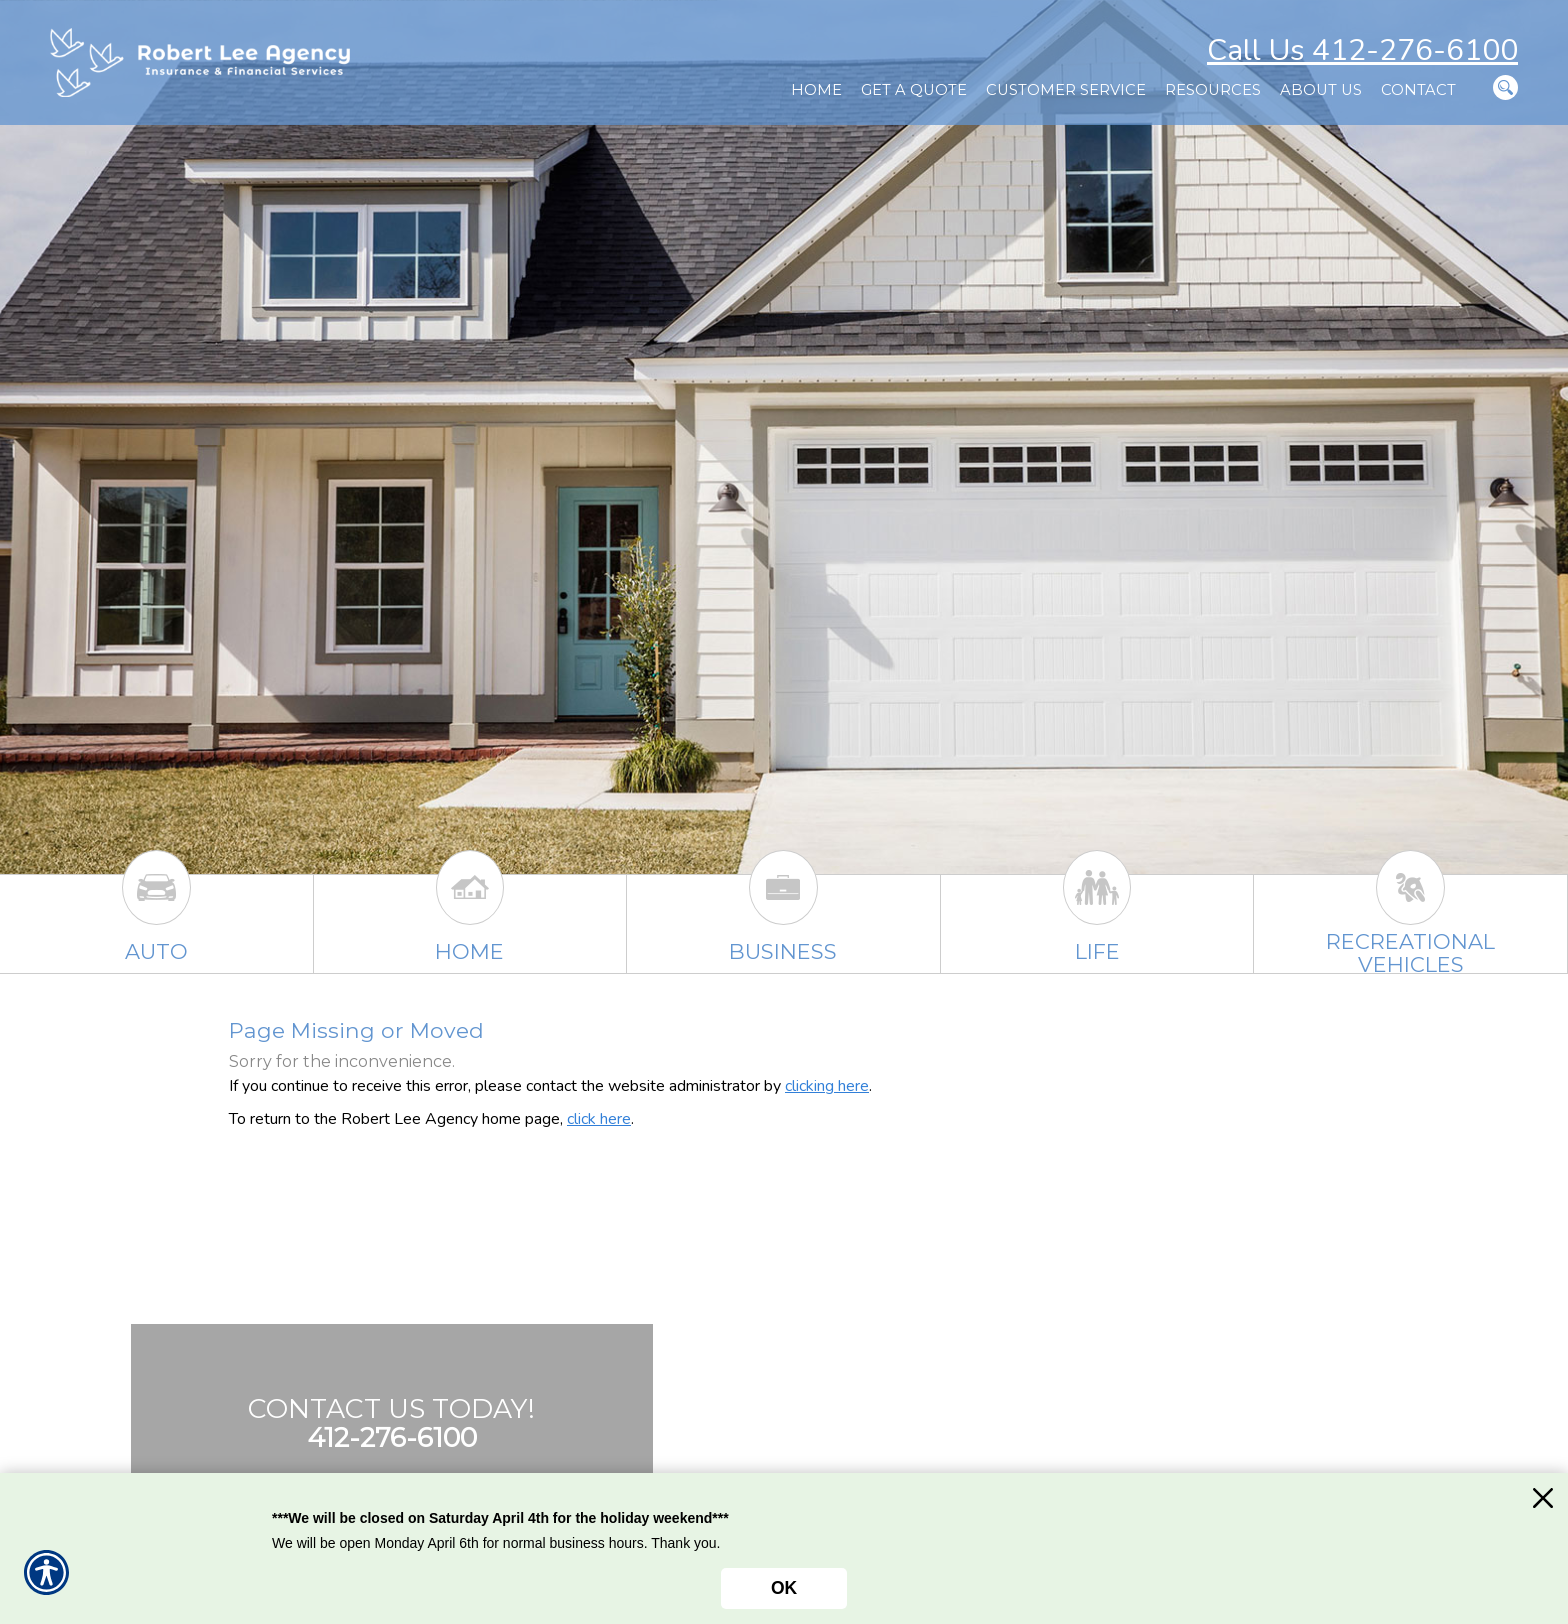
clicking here (827, 1086)
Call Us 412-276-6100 (1362, 50)
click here (599, 1119)
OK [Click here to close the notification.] (784, 1588)
